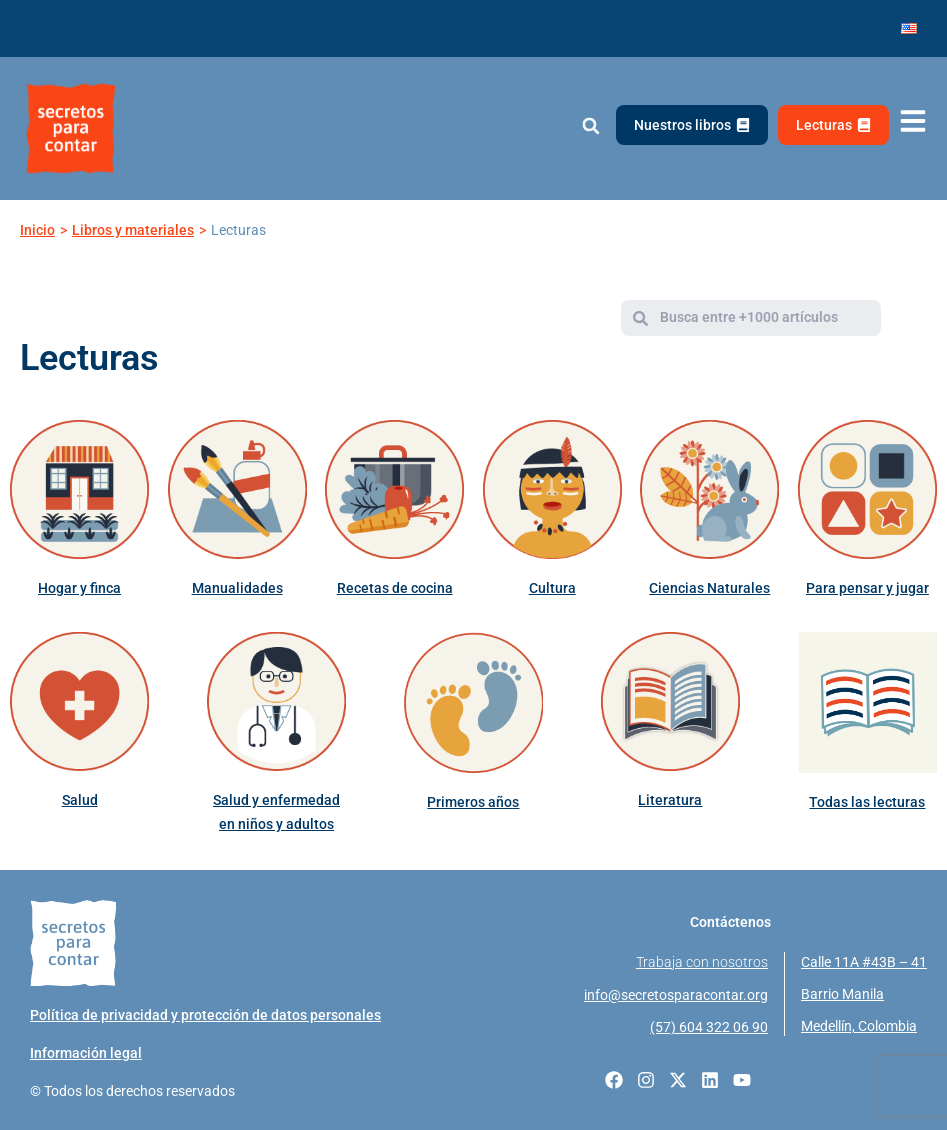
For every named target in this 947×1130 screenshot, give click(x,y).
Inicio (37, 230)
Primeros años (473, 802)
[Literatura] (670, 701)
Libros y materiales (133, 230)
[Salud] (79, 701)
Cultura (552, 588)
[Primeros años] (473, 702)
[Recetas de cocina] (394, 489)
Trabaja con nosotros (702, 962)
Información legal (86, 1053)
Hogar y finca (79, 588)
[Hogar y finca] (79, 489)
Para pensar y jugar (867, 588)
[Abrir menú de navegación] (913, 121)
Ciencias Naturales (709, 588)
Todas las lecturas (867, 802)
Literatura (670, 800)
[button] (590, 126)
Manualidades (237, 588)
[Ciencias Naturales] (709, 489)
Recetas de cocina (395, 588)
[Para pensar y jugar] (867, 489)
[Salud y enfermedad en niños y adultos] (276, 701)
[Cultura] (552, 489)
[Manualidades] (237, 489)
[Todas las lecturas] (867, 702)
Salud (80, 800)
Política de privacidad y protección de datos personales (205, 1015)
